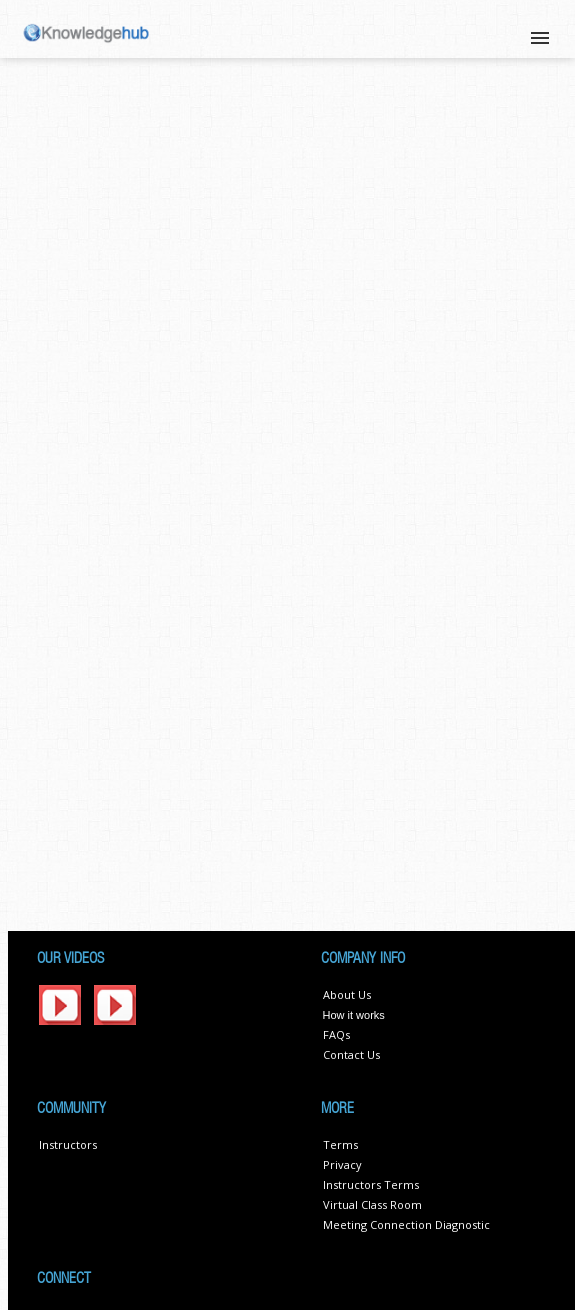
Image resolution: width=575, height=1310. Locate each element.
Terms (340, 1144)
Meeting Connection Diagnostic (406, 1224)
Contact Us (351, 1054)
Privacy (342, 1164)
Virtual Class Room (372, 1204)
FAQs (336, 1034)
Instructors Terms (371, 1184)
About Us (347, 994)
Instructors (68, 1144)
